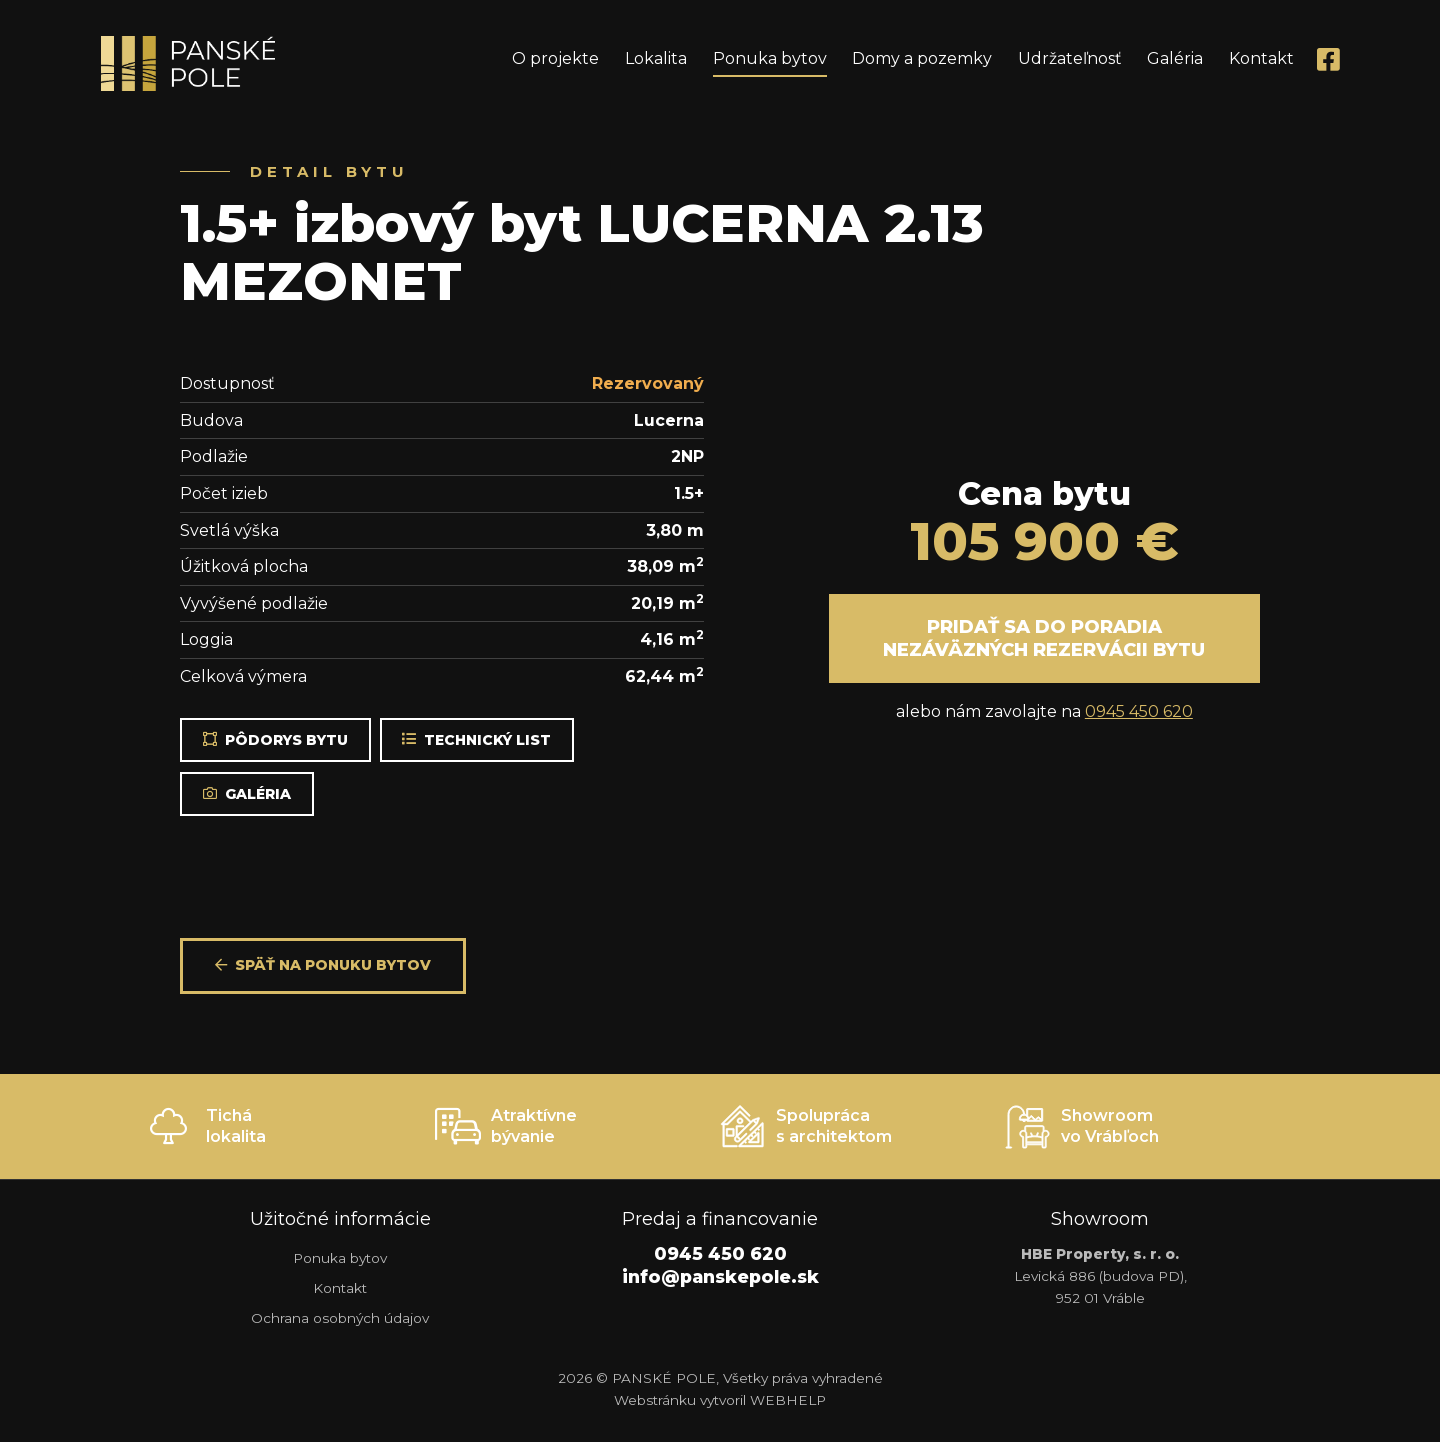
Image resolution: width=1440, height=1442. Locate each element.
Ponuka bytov (770, 58)
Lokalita (656, 58)
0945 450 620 (1139, 711)
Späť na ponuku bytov (323, 965)
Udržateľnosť (1070, 58)
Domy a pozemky (922, 58)
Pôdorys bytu (275, 740)
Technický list (476, 740)
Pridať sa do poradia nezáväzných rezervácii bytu (1044, 638)
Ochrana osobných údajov (340, 1318)
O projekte (555, 58)
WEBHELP (788, 1400)
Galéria (1175, 58)
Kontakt (1261, 58)
